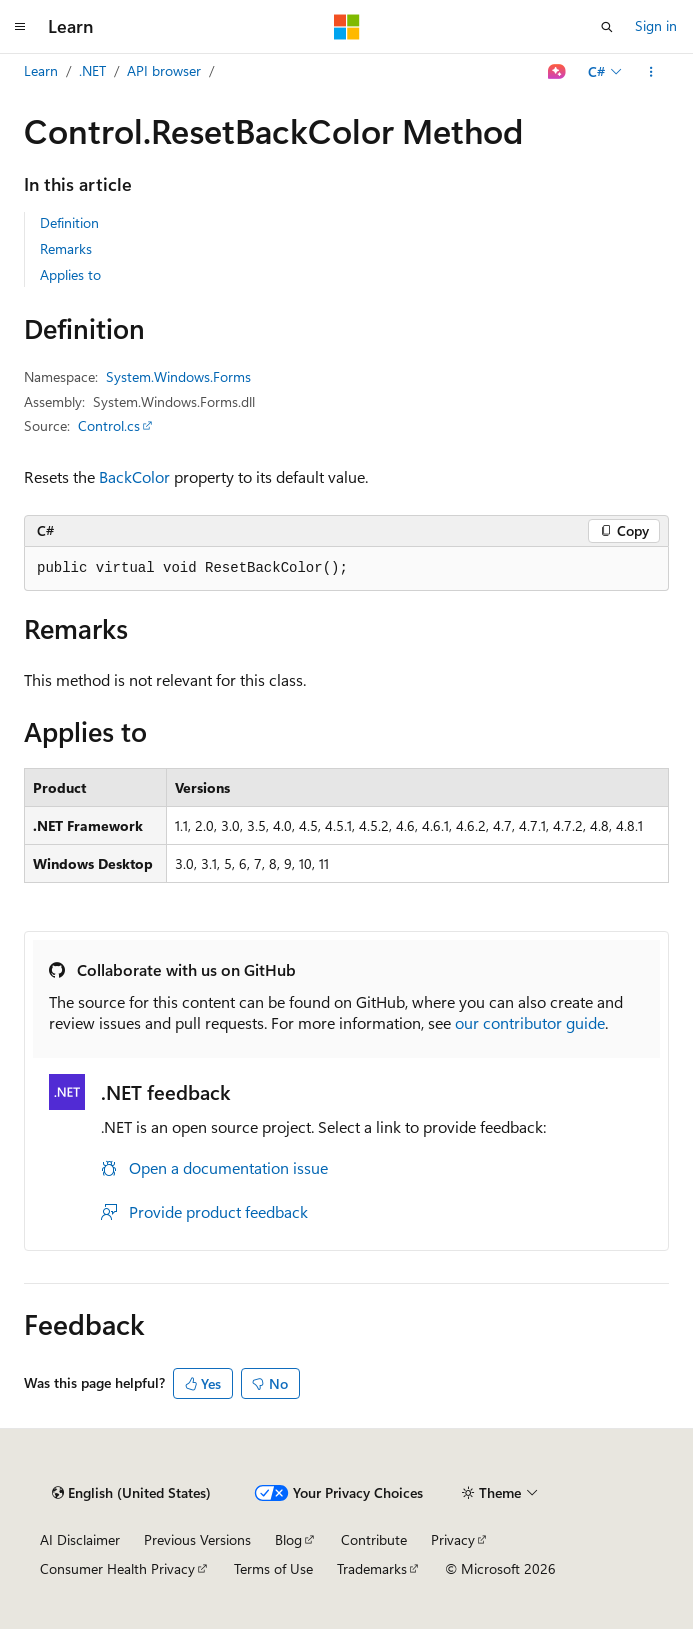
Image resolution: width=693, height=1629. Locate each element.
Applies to (70, 274)
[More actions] (651, 72)
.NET (92, 70)
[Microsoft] (347, 27)
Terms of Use (273, 1568)
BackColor (134, 476)
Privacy (453, 1539)
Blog (288, 1539)
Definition (69, 222)
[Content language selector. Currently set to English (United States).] (131, 1493)
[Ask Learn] (557, 72)
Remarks (66, 248)
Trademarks (372, 1568)
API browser (164, 70)
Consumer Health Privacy (117, 1568)
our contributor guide (530, 1022)
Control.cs (109, 425)
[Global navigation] (20, 27)
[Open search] (607, 27)
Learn (41, 70)
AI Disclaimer (80, 1539)
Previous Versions (197, 1539)
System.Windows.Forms (178, 376)
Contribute (374, 1539)
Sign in (656, 25)
